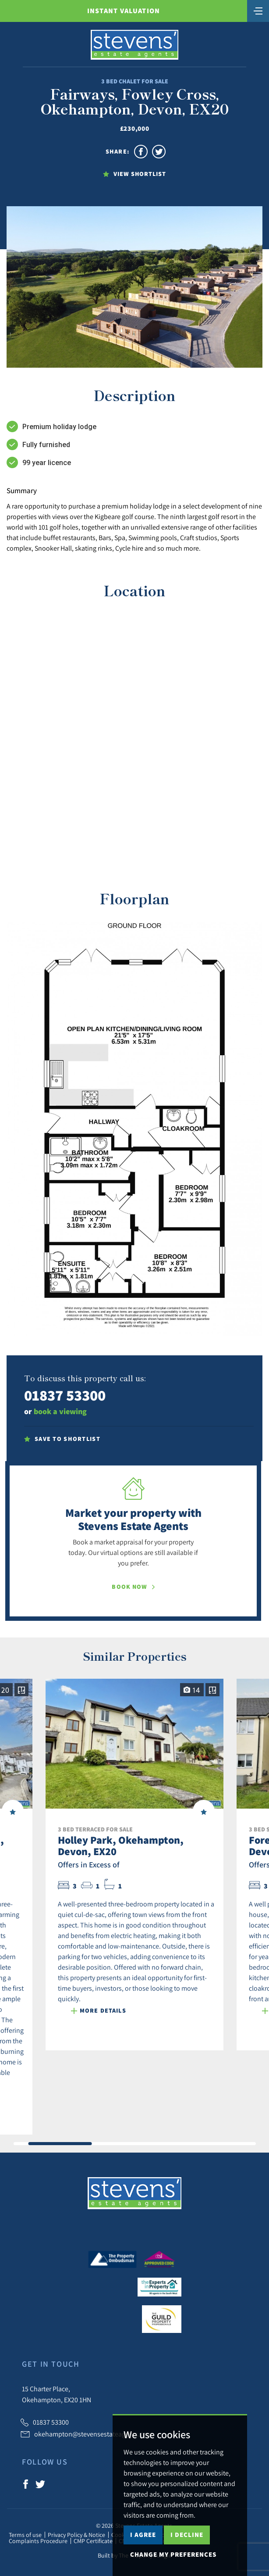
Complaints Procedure (38, 2541)
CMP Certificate (93, 2541)
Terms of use (25, 2535)
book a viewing (60, 1411)
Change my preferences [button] (173, 2554)
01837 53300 (65, 1395)
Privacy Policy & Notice (76, 2535)
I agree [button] (143, 2534)
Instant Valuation (123, 10)
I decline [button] (186, 2534)
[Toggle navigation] (258, 10)
